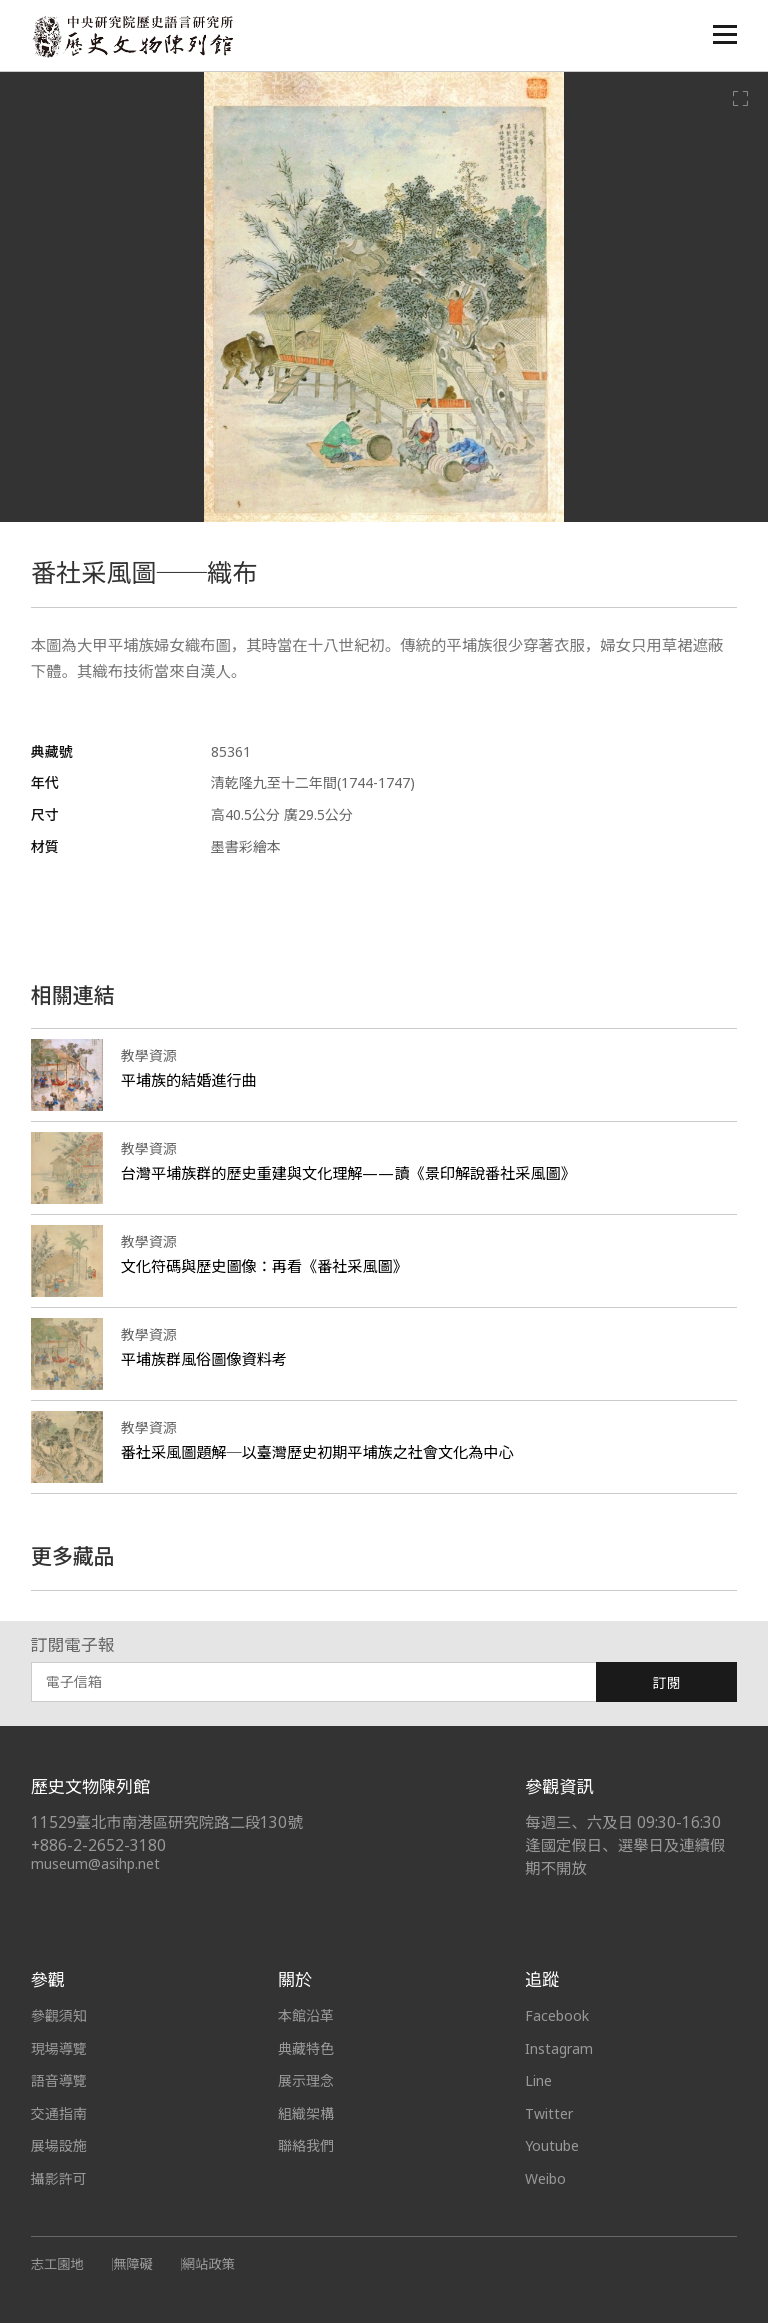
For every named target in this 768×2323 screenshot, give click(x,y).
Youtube (552, 2145)
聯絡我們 (306, 2145)
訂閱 (667, 1682)
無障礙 (133, 2264)
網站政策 (208, 2264)
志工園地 (57, 2264)
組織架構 (306, 2113)
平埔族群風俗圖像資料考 (204, 1359)
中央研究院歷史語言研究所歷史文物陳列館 (132, 36)
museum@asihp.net (95, 1863)
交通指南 (59, 2113)
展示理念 (306, 2080)
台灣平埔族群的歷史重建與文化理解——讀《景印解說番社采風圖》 (348, 1173)
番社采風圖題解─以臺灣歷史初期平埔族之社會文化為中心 (317, 1452)
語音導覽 (59, 2080)
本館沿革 (306, 2015)
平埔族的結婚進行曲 (189, 1080)
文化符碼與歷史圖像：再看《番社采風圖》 (264, 1266)
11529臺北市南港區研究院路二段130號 (167, 1822)
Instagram (559, 2048)
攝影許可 (59, 2178)
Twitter (549, 2113)
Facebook (557, 2015)
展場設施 (59, 2145)
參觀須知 (59, 2015)
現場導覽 (59, 2048)
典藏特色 (306, 2048)
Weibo (545, 2178)
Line (538, 2080)
